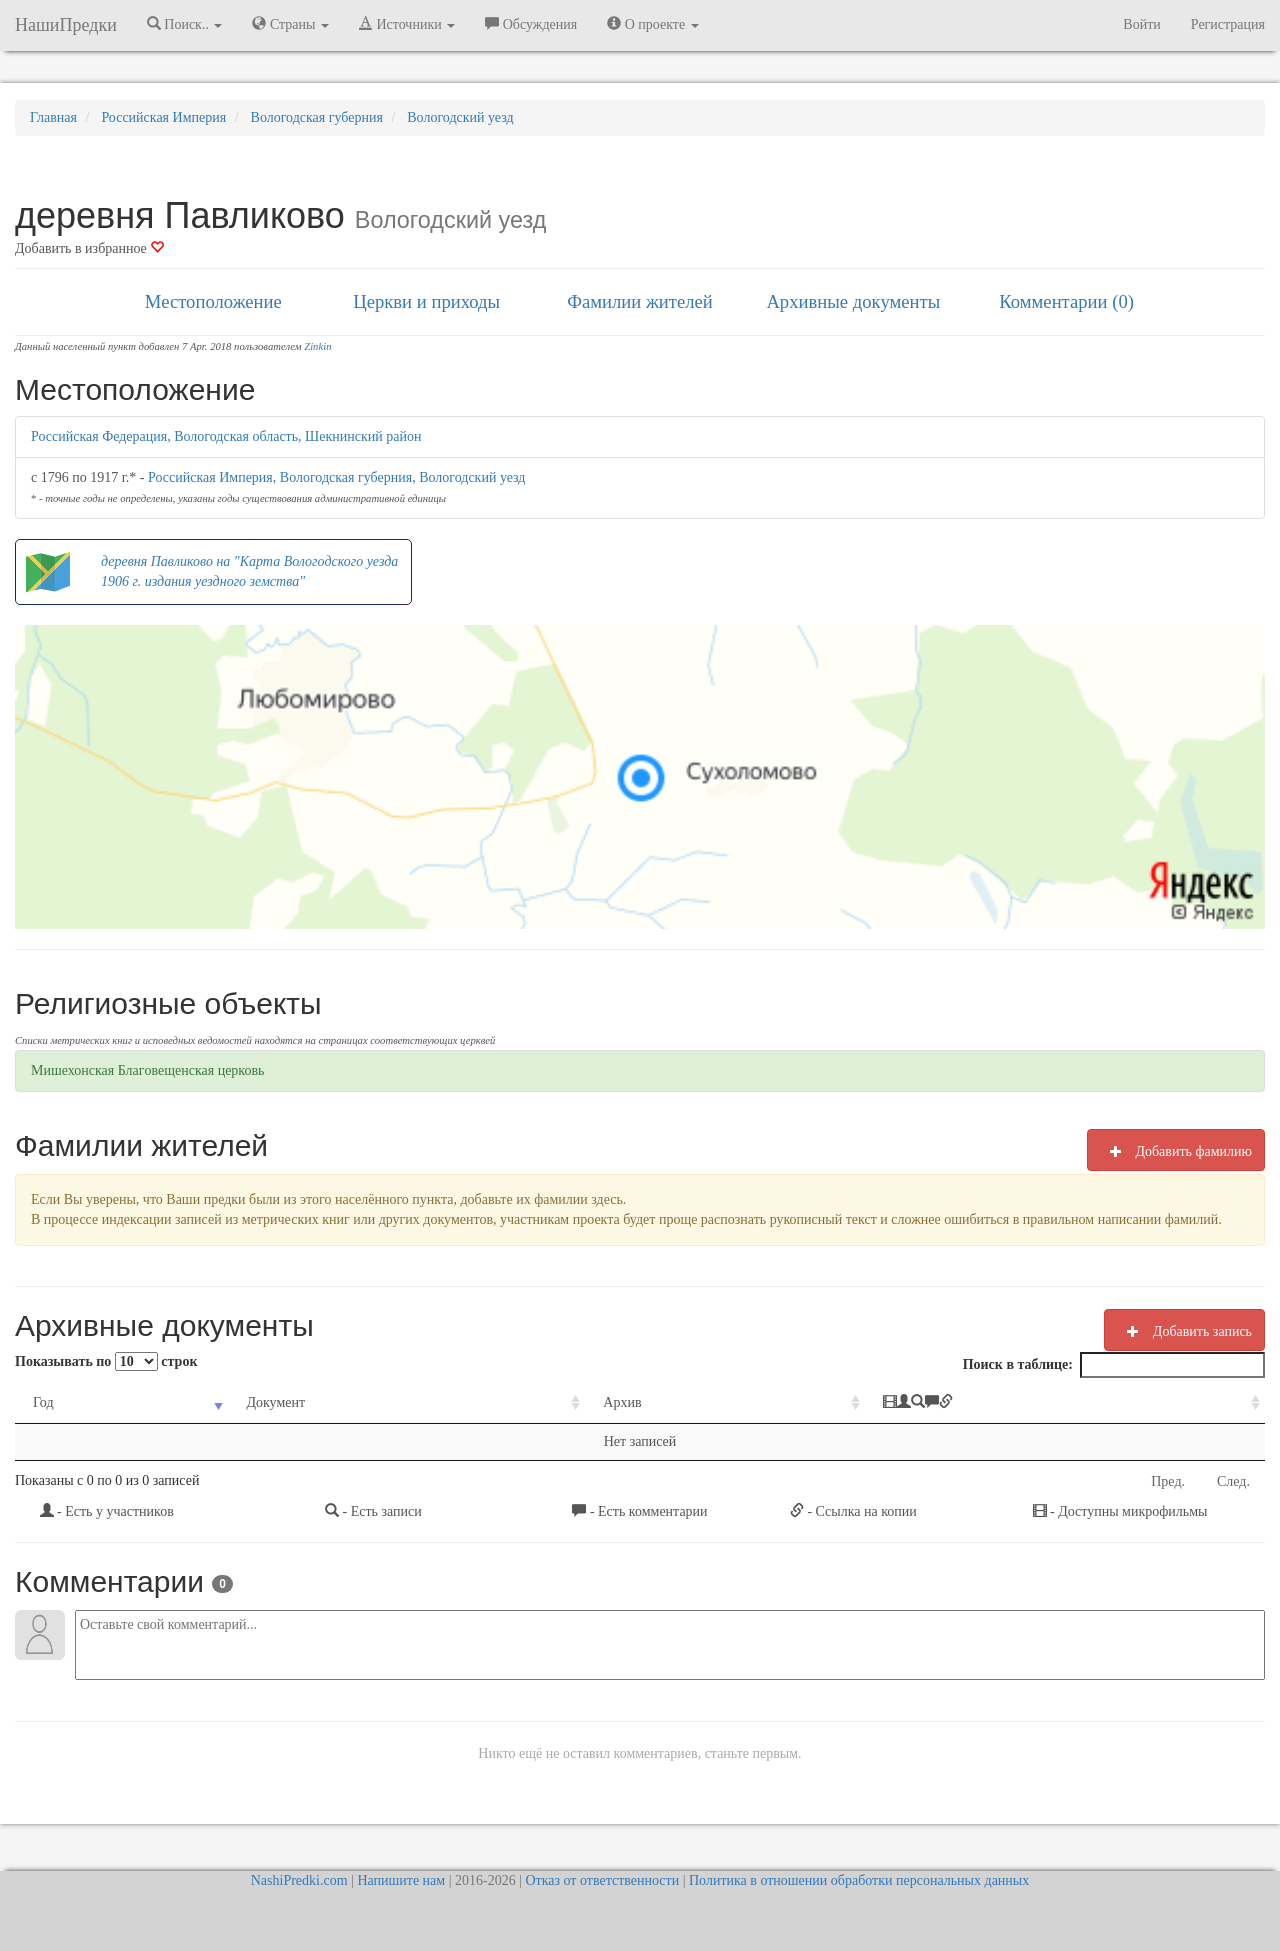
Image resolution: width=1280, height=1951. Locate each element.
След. (1233, 1481)
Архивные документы (853, 301)
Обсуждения (531, 24)
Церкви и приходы (426, 301)
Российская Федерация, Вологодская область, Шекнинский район (226, 436)
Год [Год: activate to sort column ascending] (43, 1402)
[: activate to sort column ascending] (1065, 1403)
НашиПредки (66, 25)
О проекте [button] (652, 24)
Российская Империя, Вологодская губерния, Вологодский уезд (336, 477)
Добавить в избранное (89, 248)
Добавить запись (1184, 1331)
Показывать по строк (106, 1361)
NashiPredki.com (299, 1880)
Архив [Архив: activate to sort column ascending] (622, 1402)
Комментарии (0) (1066, 301)
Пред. (1168, 1481)
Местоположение (213, 301)
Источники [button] (407, 24)
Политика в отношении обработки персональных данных (859, 1880)
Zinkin (317, 346)
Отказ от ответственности (602, 1880)
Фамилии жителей (640, 301)
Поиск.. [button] (185, 24)
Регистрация (1228, 24)
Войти (1141, 24)
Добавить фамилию (1176, 1151)
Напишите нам (401, 1880)
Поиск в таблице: (1114, 1365)
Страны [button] (290, 24)
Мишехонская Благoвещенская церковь (147, 1070)
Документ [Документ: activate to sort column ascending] (275, 1402)
